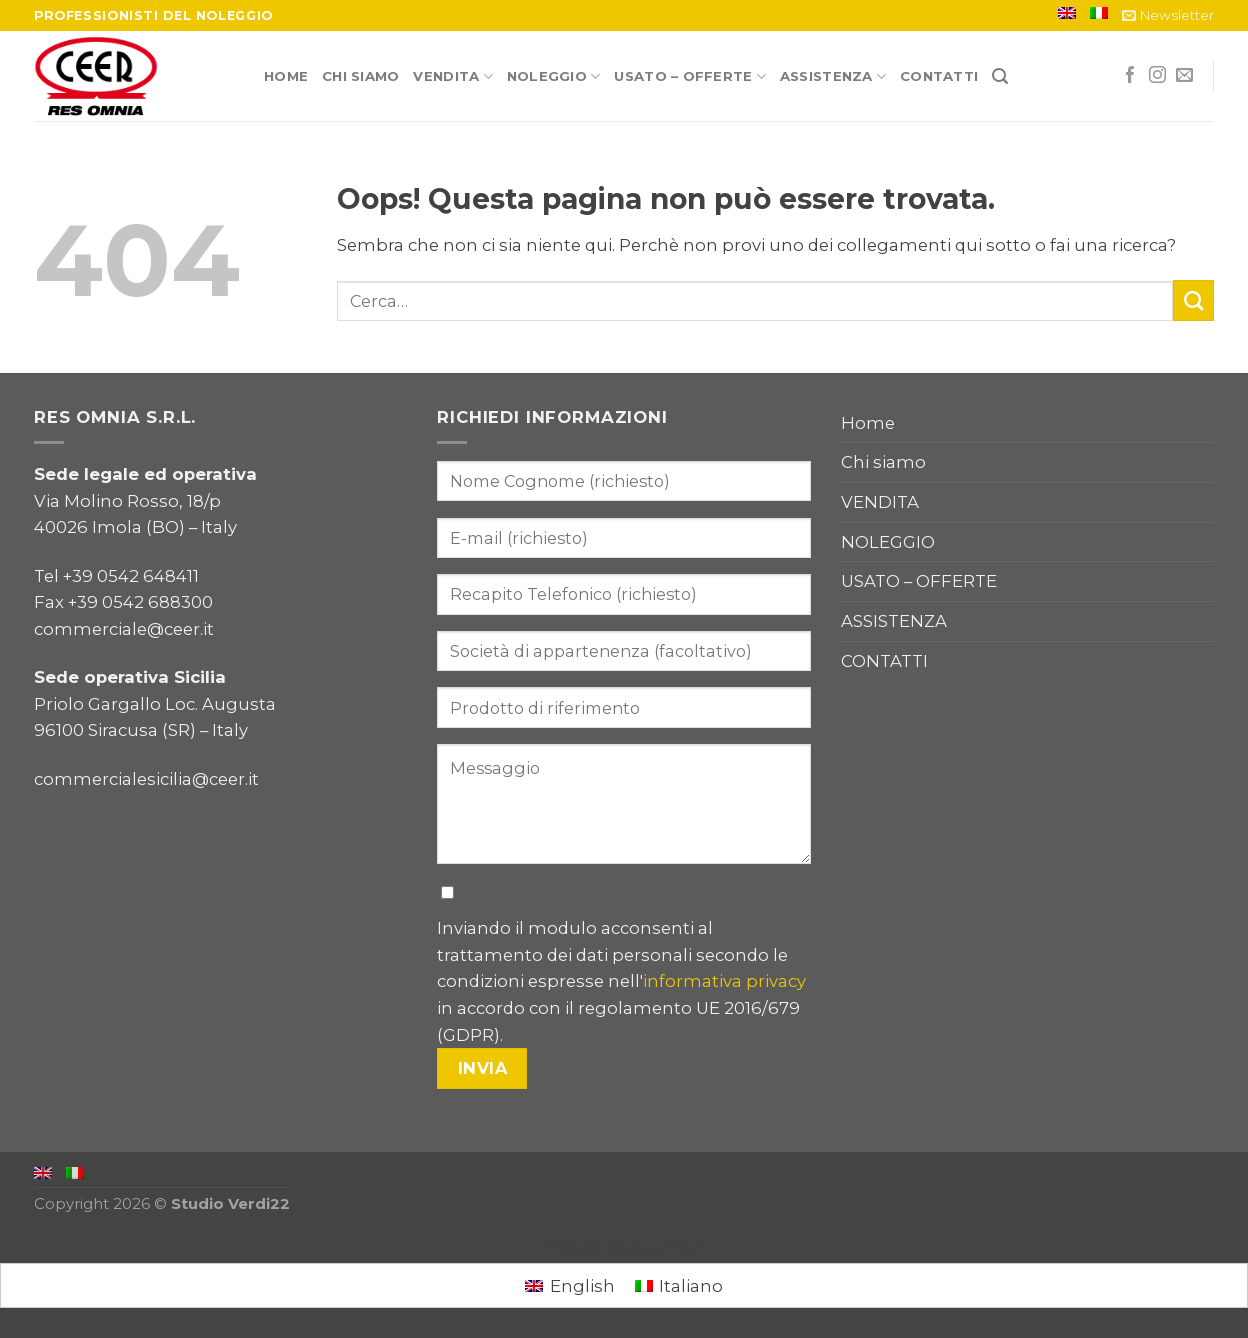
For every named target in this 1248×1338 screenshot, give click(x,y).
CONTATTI (939, 76)
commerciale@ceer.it (124, 629)
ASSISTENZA (833, 76)
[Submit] (1193, 300)
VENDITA (452, 76)
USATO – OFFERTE (689, 76)
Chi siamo (360, 76)
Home (286, 76)
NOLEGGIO (554, 76)
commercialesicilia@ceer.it (146, 779)
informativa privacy (724, 981)
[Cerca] (1000, 76)
